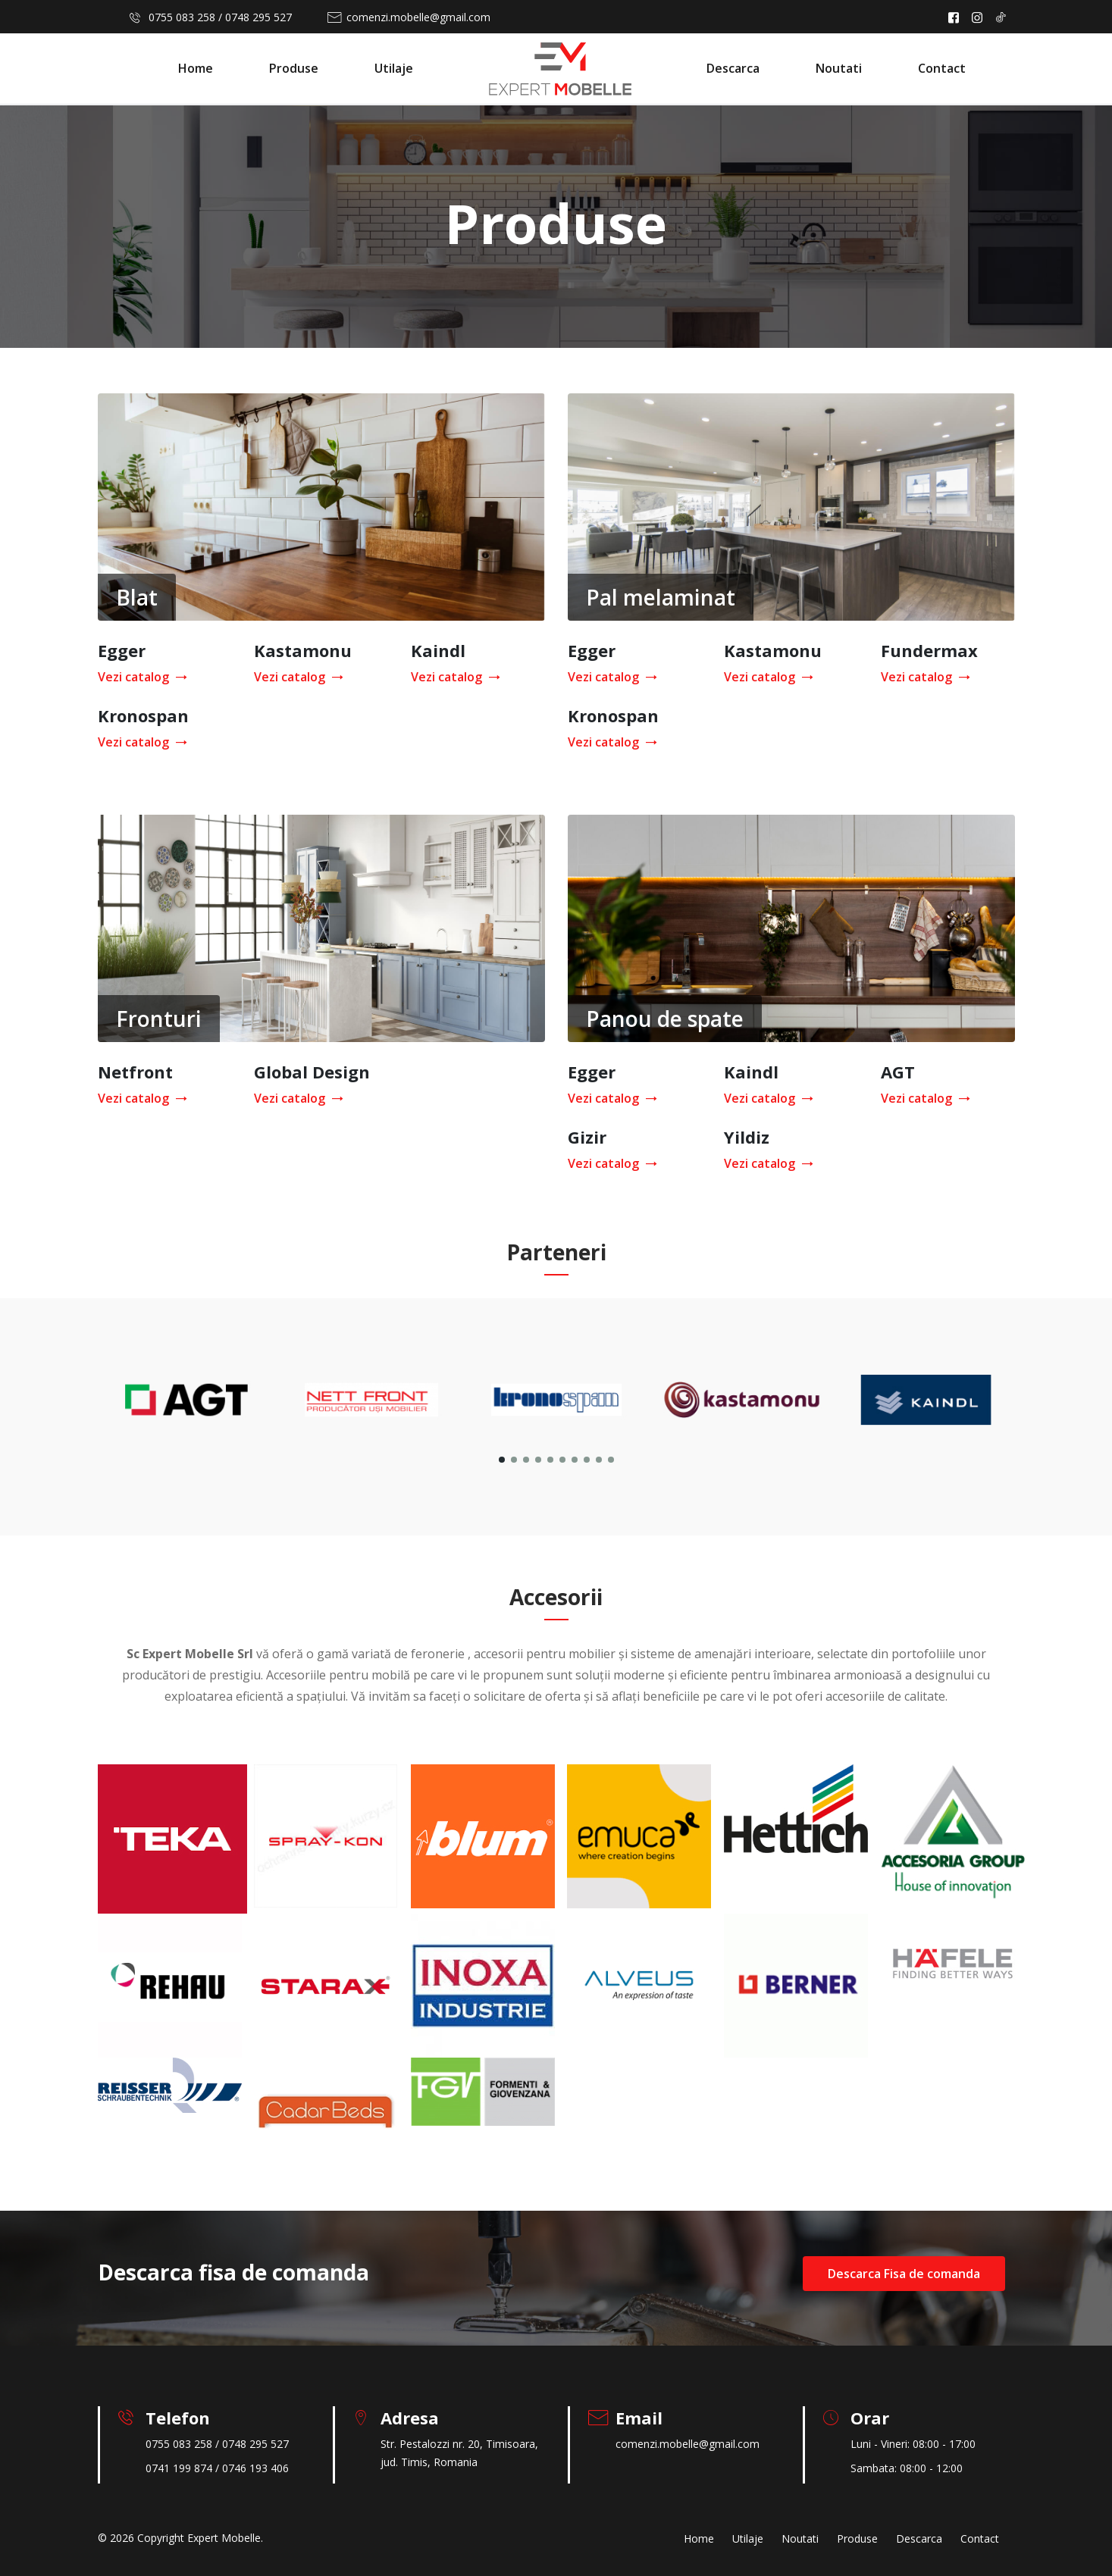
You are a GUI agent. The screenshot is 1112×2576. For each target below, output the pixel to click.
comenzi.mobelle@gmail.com (418, 17)
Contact (942, 68)
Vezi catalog (139, 676)
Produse (293, 68)
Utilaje (393, 68)
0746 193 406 (255, 2468)
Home (195, 68)
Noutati (839, 68)
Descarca (733, 68)
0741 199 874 (179, 2468)
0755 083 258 (182, 17)
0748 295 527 (258, 17)
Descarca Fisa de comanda (904, 2273)
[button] (502, 1460)
